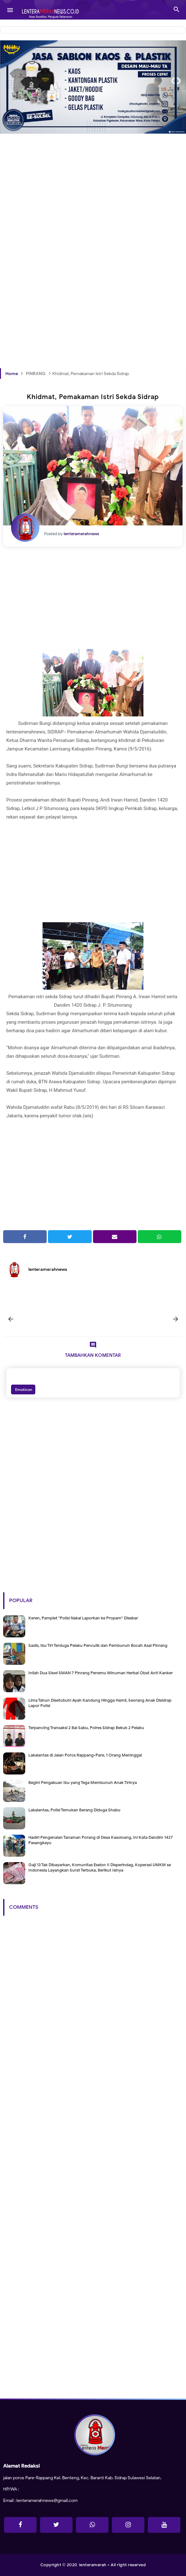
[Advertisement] (93, 207)
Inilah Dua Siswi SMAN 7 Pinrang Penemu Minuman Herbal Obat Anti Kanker (100, 1673)
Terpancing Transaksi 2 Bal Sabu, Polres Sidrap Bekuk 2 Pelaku (86, 1727)
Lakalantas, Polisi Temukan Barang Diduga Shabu (74, 1810)
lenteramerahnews (47, 1269)
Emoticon (23, 1389)
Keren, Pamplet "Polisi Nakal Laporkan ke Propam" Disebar (83, 1618)
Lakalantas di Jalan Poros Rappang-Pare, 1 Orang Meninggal (85, 1755)
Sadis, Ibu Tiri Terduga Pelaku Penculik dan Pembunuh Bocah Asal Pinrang (97, 1645)
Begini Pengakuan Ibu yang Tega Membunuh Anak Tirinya (82, 1782)
